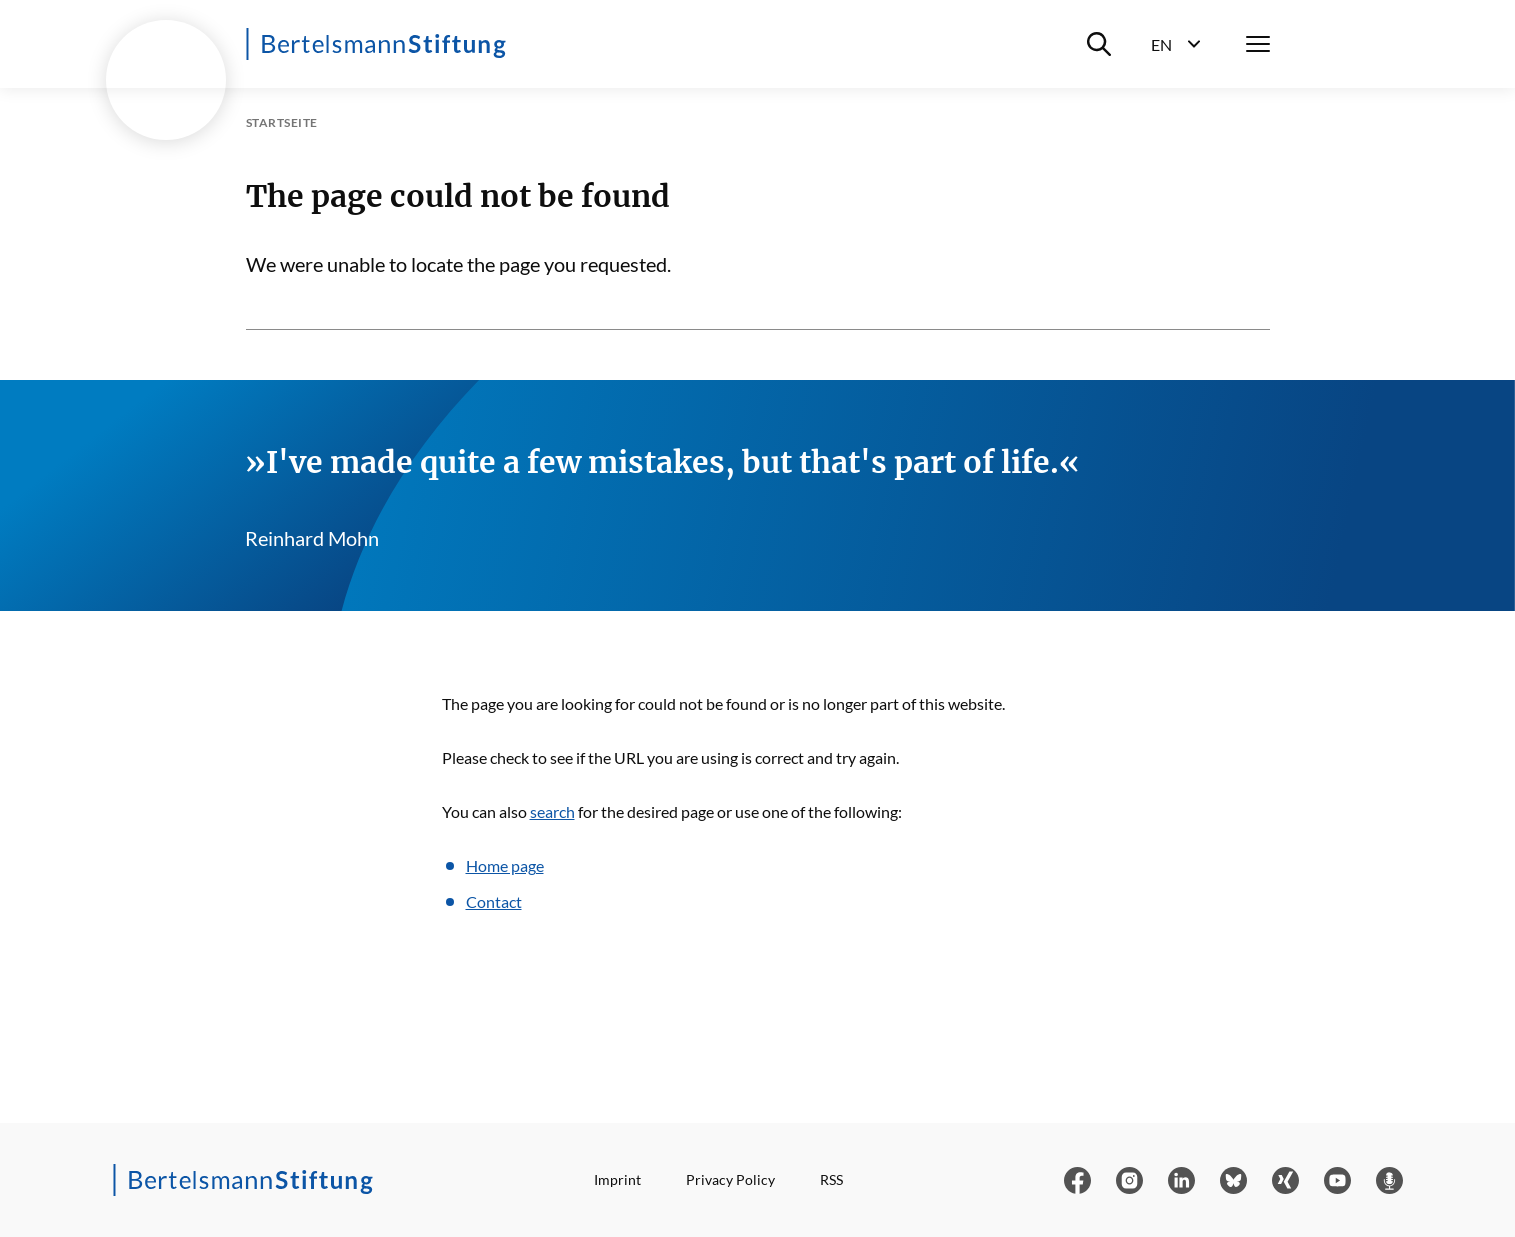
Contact (494, 901)
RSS (831, 1179)
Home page (505, 865)
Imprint (617, 1179)
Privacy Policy (730, 1179)
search (552, 811)
